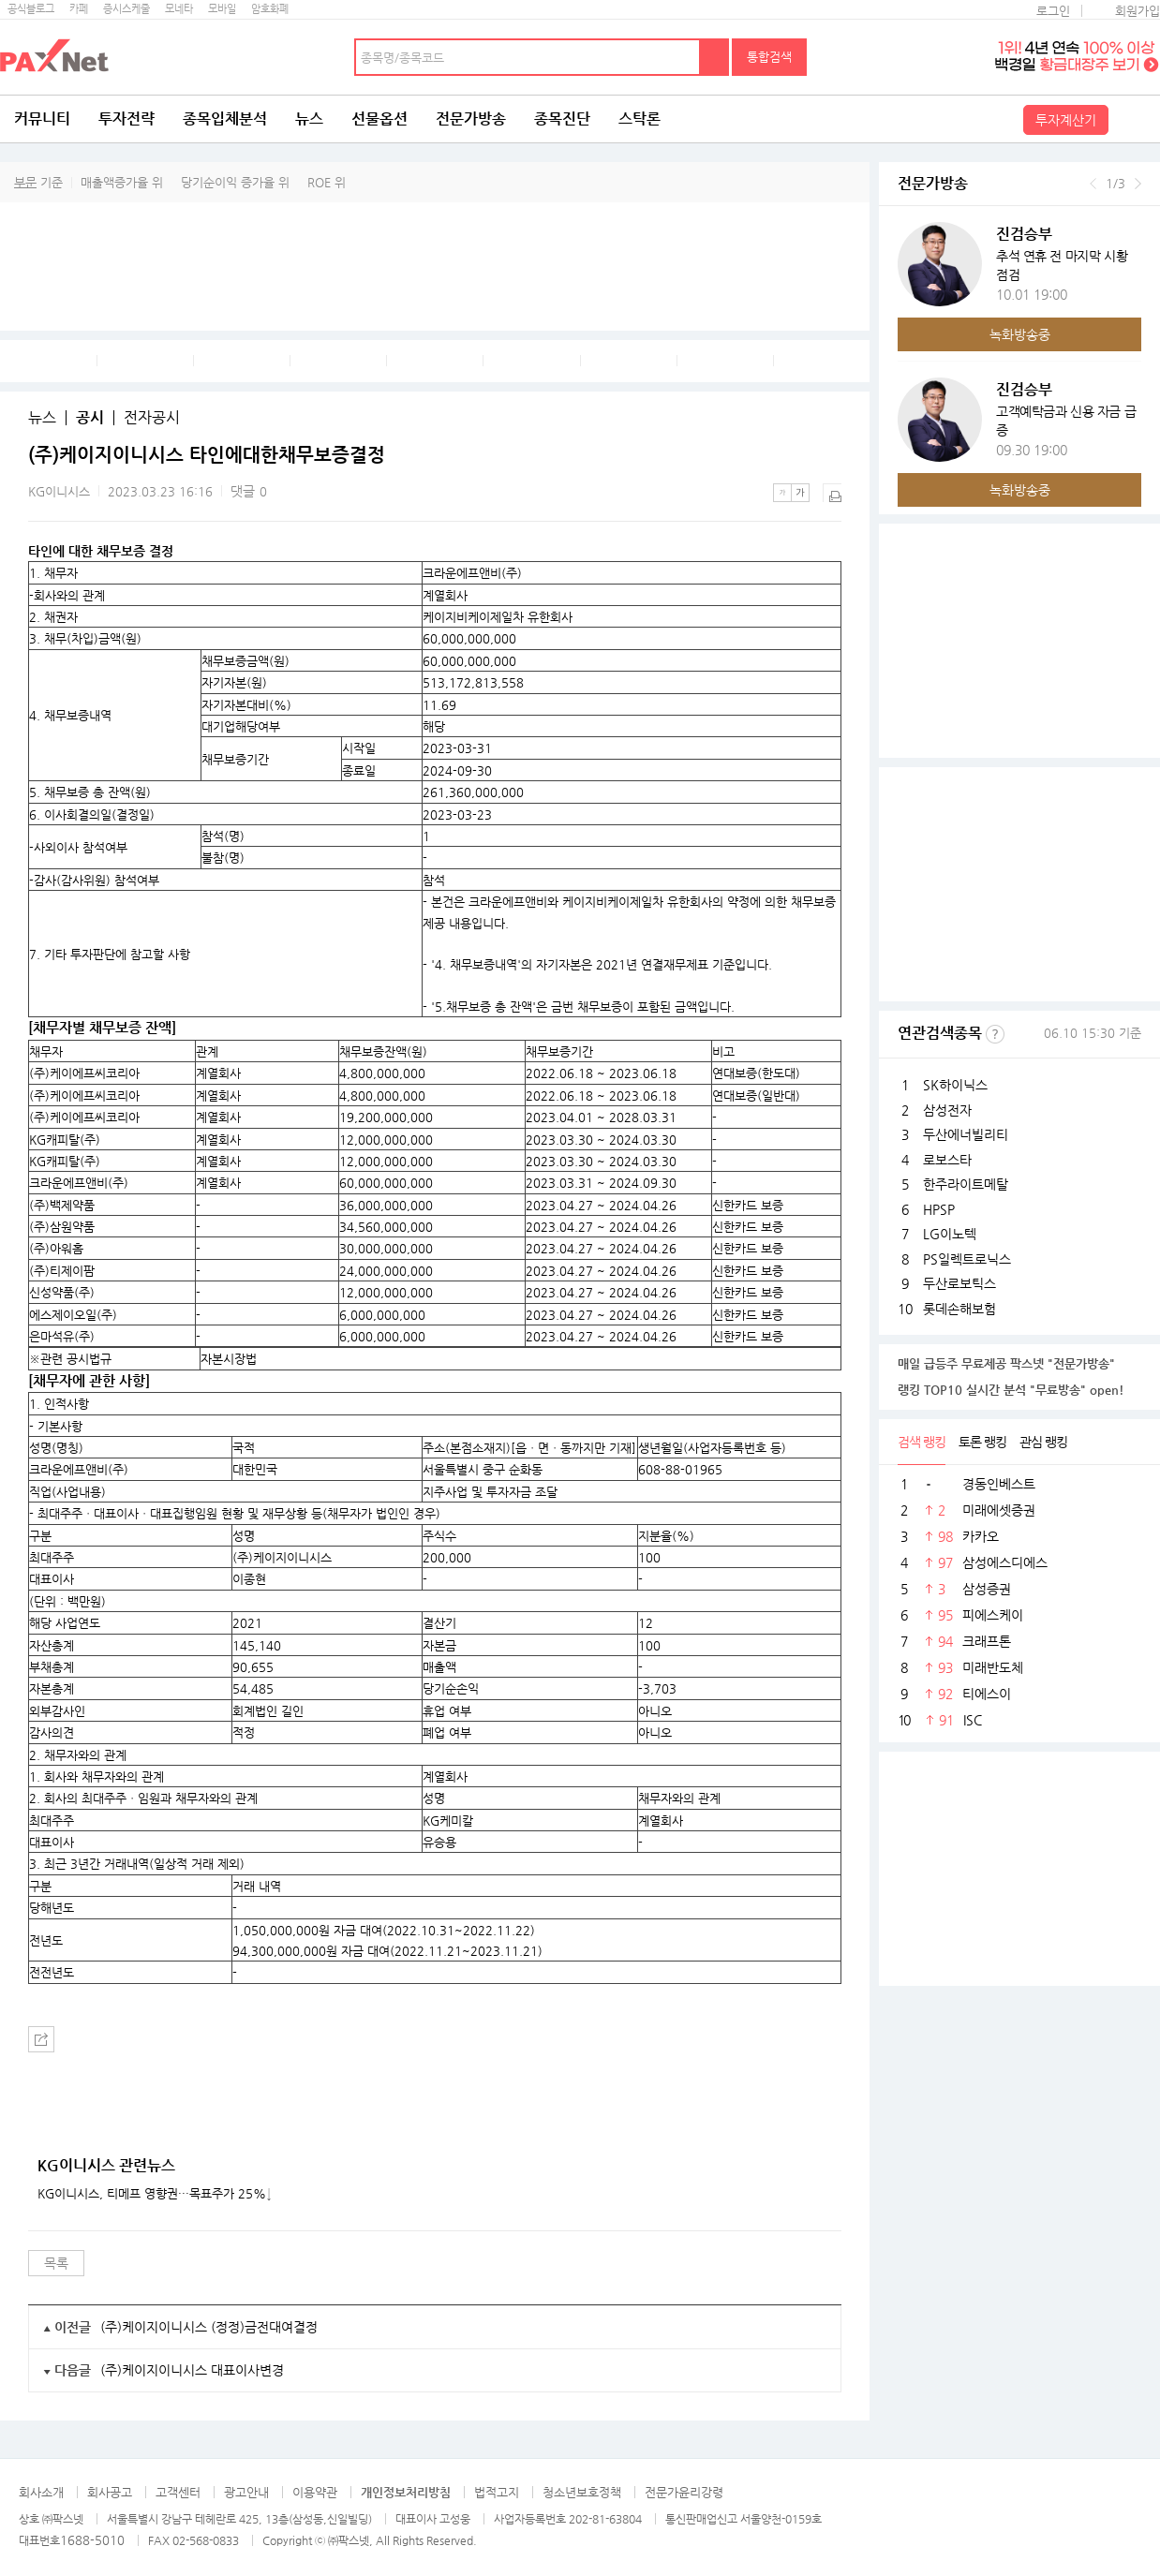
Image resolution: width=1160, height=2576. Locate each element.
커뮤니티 (42, 118)
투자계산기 (1065, 119)
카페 (78, 9)
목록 (56, 2263)
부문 (25, 182)
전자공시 (152, 417)
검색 (715, 57)
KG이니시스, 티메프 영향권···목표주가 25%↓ (154, 2193)
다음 (1138, 183)
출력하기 (832, 492)
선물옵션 (379, 118)
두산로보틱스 (959, 1283)
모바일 (222, 9)
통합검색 (769, 57)
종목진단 (562, 118)
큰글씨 (800, 492)
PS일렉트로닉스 (967, 1258)
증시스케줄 (126, 9)
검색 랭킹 (921, 1441)
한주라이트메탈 (965, 1184)
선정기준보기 (995, 1034)
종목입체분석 (225, 118)
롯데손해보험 (959, 1308)
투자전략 (126, 118)
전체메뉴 (1136, 119)
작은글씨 (782, 492)
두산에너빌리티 (965, 1134)
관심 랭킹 (1043, 1441)
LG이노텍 (949, 1233)
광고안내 (246, 2492)
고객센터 (178, 2492)
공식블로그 (30, 9)
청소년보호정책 (582, 2492)
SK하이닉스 (955, 1084)
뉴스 (309, 118)
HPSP (939, 1209)
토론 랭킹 (982, 1441)
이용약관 (314, 2492)
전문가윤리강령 (684, 2492)
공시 (90, 417)
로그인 (1053, 11)
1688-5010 (92, 2540)
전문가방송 (471, 118)
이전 (1093, 183)
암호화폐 (270, 9)
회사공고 (109, 2492)
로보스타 (947, 1159)
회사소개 (41, 2492)
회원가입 (1137, 11)
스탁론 (639, 118)
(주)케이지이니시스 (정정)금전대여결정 (209, 2326)
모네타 (179, 9)
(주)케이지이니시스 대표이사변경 (192, 2369)
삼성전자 (947, 1110)
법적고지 (496, 2492)
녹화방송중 (1019, 334)
